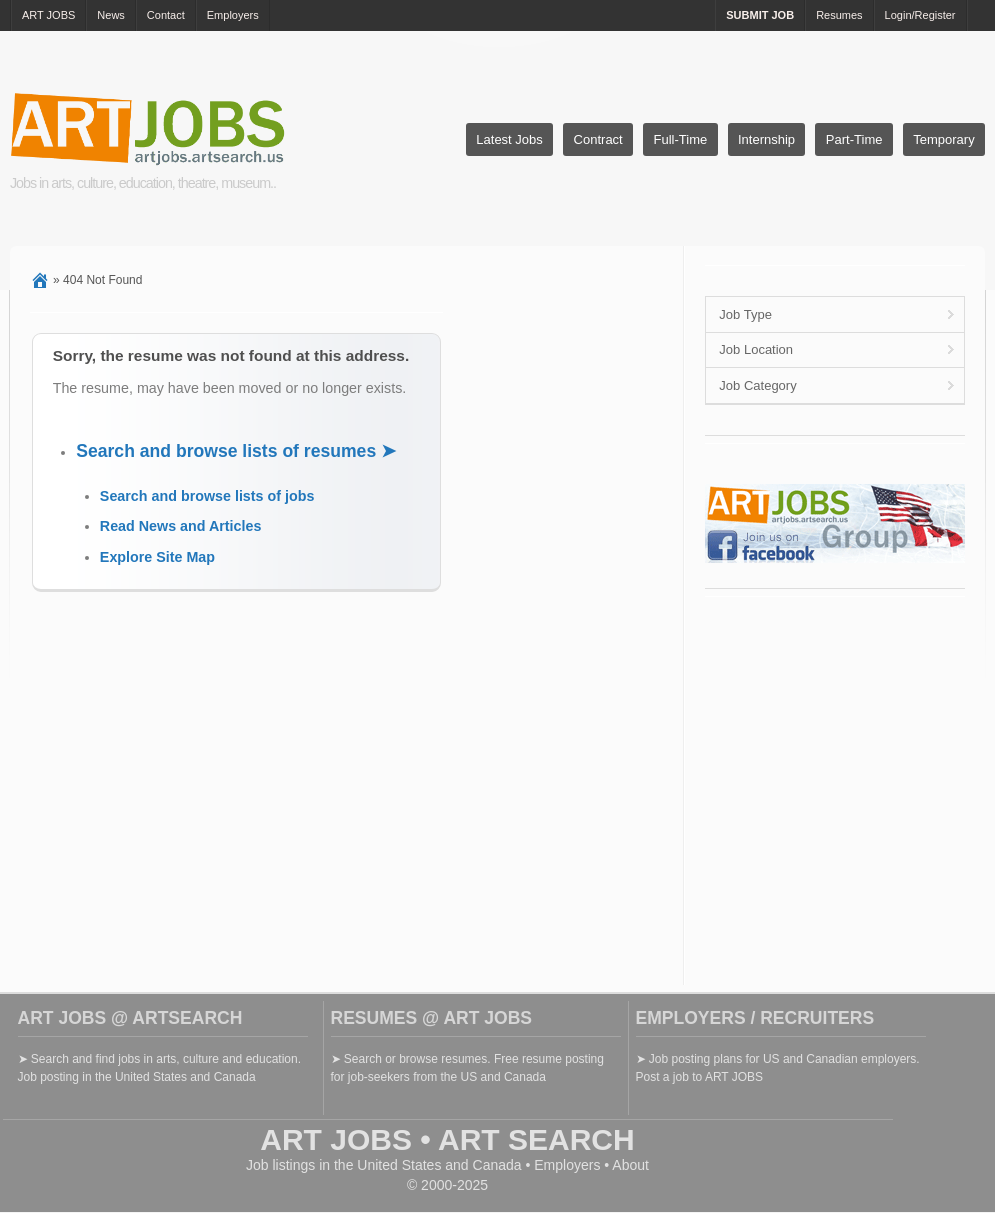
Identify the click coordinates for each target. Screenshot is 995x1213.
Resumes (839, 15)
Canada (497, 1165)
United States (399, 1165)
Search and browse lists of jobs (207, 496)
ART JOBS (48, 15)
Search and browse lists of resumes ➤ (236, 451)
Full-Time (681, 139)
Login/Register (920, 15)
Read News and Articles (181, 526)
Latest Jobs (509, 139)
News (111, 15)
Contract (598, 139)
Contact (166, 15)
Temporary (943, 139)
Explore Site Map (157, 557)
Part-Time (854, 139)
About (630, 1165)
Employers (233, 15)
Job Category (757, 385)
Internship (766, 139)
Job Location (756, 349)
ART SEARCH (536, 1139)
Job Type (745, 314)
